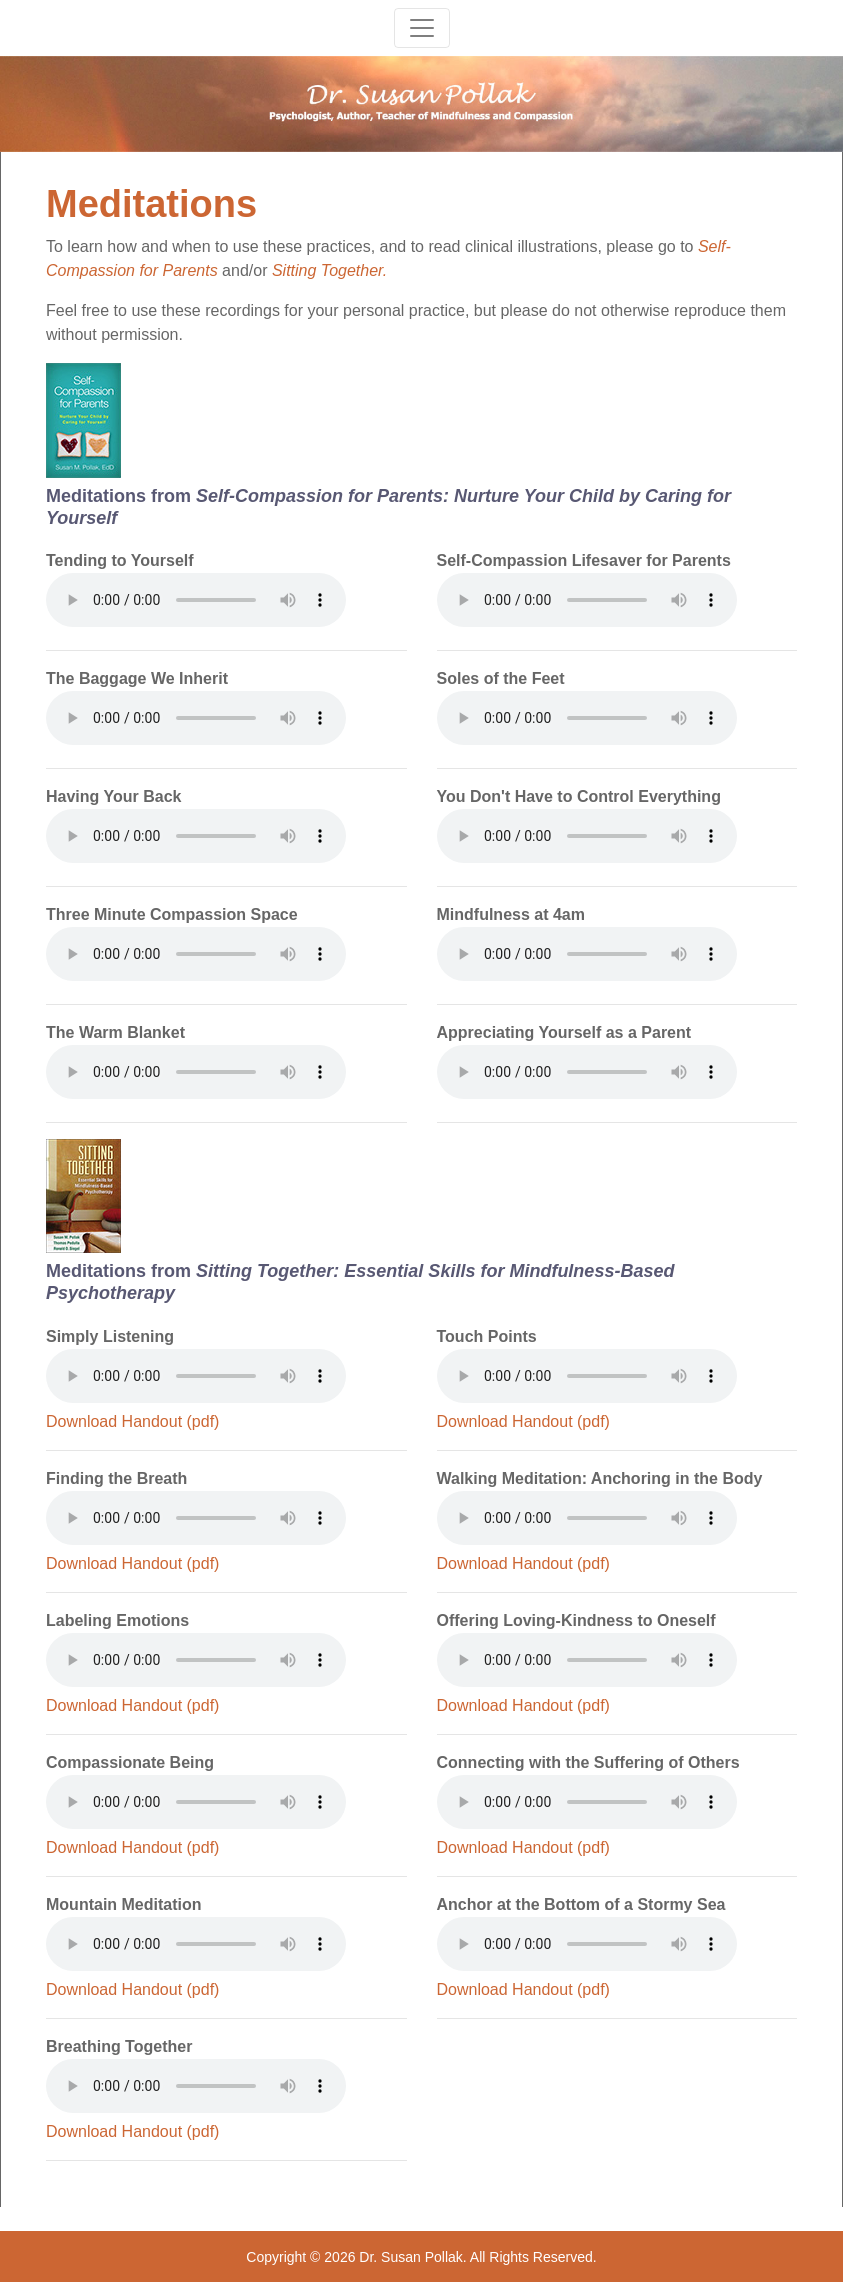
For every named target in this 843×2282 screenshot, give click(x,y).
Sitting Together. (329, 270)
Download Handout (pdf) (132, 1421)
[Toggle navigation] (422, 28)
